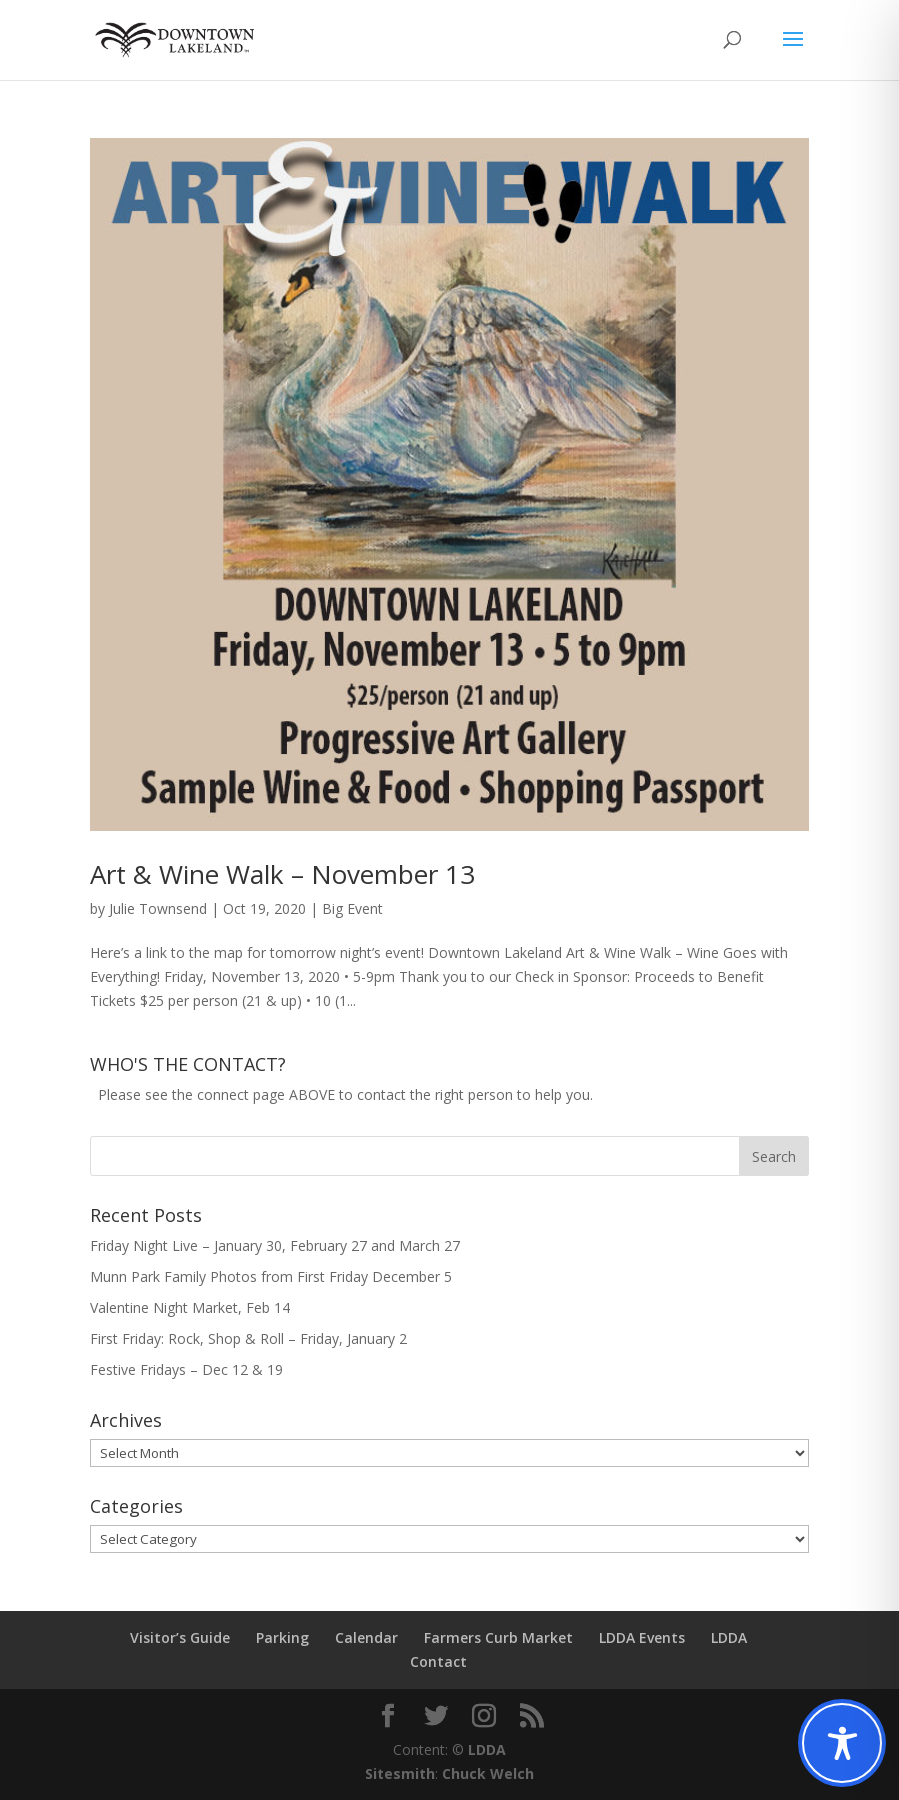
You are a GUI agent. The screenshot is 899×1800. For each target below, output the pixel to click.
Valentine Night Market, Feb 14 (190, 1307)
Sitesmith (400, 1773)
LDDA (729, 1637)
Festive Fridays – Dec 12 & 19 (186, 1369)
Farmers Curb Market (498, 1637)
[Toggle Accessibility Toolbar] (842, 1743)
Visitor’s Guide (180, 1637)
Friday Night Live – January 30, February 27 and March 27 (275, 1245)
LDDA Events (642, 1637)
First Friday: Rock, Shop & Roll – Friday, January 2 (248, 1338)
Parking (282, 1637)
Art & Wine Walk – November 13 (282, 874)
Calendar (366, 1637)
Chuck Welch (488, 1773)
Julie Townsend (158, 908)
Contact (438, 1661)
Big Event (352, 908)
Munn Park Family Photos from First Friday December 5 (271, 1276)
